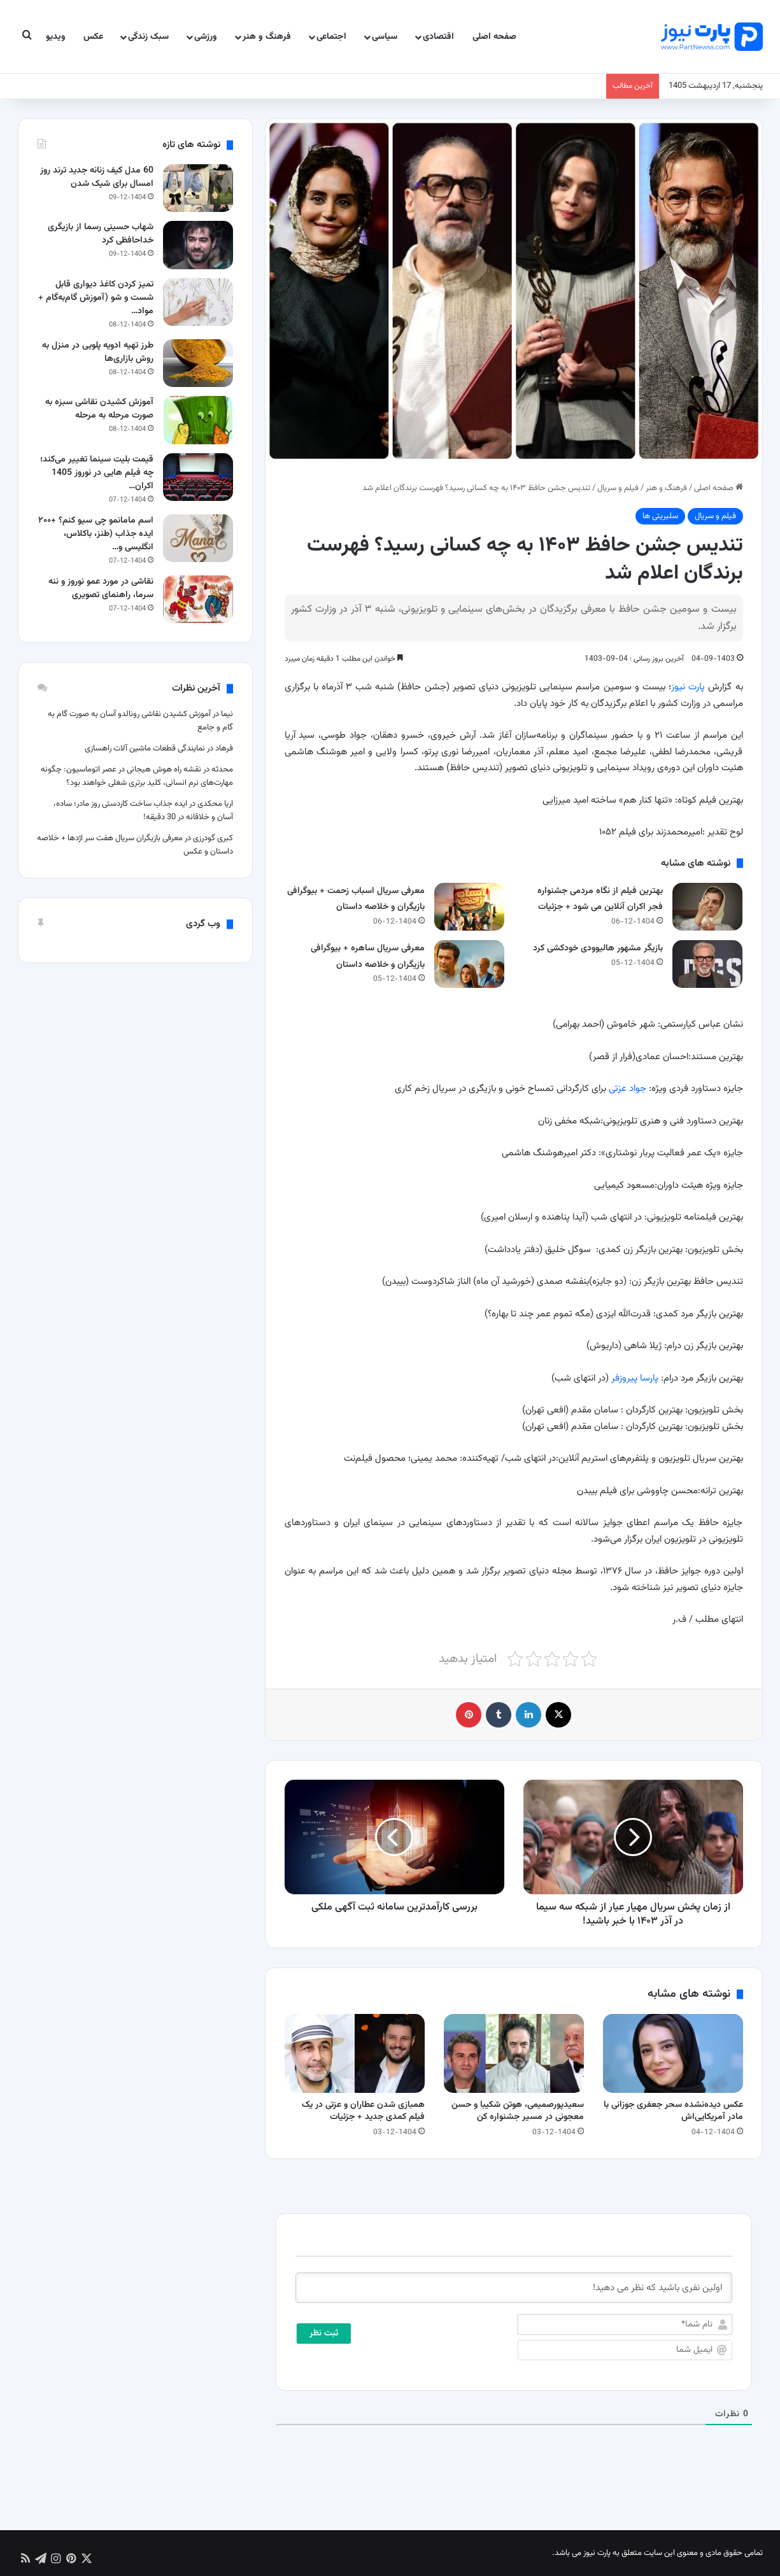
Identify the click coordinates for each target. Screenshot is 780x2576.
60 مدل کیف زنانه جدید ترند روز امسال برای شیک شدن (96, 177)
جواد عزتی (627, 1088)
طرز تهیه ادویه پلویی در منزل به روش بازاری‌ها (97, 352)
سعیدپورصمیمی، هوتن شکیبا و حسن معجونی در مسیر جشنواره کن (517, 2111)
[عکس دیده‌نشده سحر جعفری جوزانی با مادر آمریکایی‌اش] (673, 2053)
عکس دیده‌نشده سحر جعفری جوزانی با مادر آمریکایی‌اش (673, 2111)
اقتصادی (438, 37)
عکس (93, 37)
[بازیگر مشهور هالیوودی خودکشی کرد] (707, 964)
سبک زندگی (148, 37)
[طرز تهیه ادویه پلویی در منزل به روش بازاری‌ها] (198, 363)
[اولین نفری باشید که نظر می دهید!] (513, 2287)
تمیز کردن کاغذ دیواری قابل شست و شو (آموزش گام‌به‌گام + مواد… (95, 298)
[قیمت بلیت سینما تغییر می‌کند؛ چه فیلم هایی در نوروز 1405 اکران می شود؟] (198, 477)
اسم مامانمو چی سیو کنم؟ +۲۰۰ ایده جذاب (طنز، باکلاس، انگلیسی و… (95, 534)
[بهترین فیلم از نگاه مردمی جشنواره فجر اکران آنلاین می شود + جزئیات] (707, 907)
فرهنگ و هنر (267, 37)
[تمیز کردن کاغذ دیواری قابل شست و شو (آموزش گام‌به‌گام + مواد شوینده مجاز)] (198, 302)
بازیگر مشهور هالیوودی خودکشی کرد (598, 948)
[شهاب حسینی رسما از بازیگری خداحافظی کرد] (198, 245)
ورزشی (205, 37)
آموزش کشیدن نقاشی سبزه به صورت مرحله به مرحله (99, 409)
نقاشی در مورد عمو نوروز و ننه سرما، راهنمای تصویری (100, 588)
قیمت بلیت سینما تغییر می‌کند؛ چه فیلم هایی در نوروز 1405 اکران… (96, 473)
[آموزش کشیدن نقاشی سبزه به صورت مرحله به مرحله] (198, 420)
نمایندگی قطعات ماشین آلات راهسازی (145, 748)
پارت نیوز (688, 687)
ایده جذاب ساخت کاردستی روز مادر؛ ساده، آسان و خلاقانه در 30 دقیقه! (143, 811)
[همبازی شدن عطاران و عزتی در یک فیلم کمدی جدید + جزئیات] (355, 2053)
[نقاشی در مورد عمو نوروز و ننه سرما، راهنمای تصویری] (198, 599)
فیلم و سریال (618, 488)
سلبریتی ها (660, 516)
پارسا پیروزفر (634, 1378)
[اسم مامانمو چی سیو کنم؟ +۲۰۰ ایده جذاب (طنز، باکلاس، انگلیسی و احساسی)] (198, 538)
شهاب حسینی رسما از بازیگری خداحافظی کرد (100, 234)
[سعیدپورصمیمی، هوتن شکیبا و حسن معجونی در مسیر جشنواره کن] (514, 2053)
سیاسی (384, 37)
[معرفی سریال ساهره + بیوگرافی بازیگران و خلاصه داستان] (469, 964)
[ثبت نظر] (324, 2333)
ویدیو (56, 37)
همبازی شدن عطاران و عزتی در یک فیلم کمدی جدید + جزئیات (363, 2111)
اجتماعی (331, 37)
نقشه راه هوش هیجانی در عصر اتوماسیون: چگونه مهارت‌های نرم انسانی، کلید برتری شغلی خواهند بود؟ (137, 776)
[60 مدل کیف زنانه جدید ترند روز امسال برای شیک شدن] (198, 188)
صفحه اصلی (494, 37)
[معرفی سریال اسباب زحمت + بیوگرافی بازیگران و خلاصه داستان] (469, 907)
